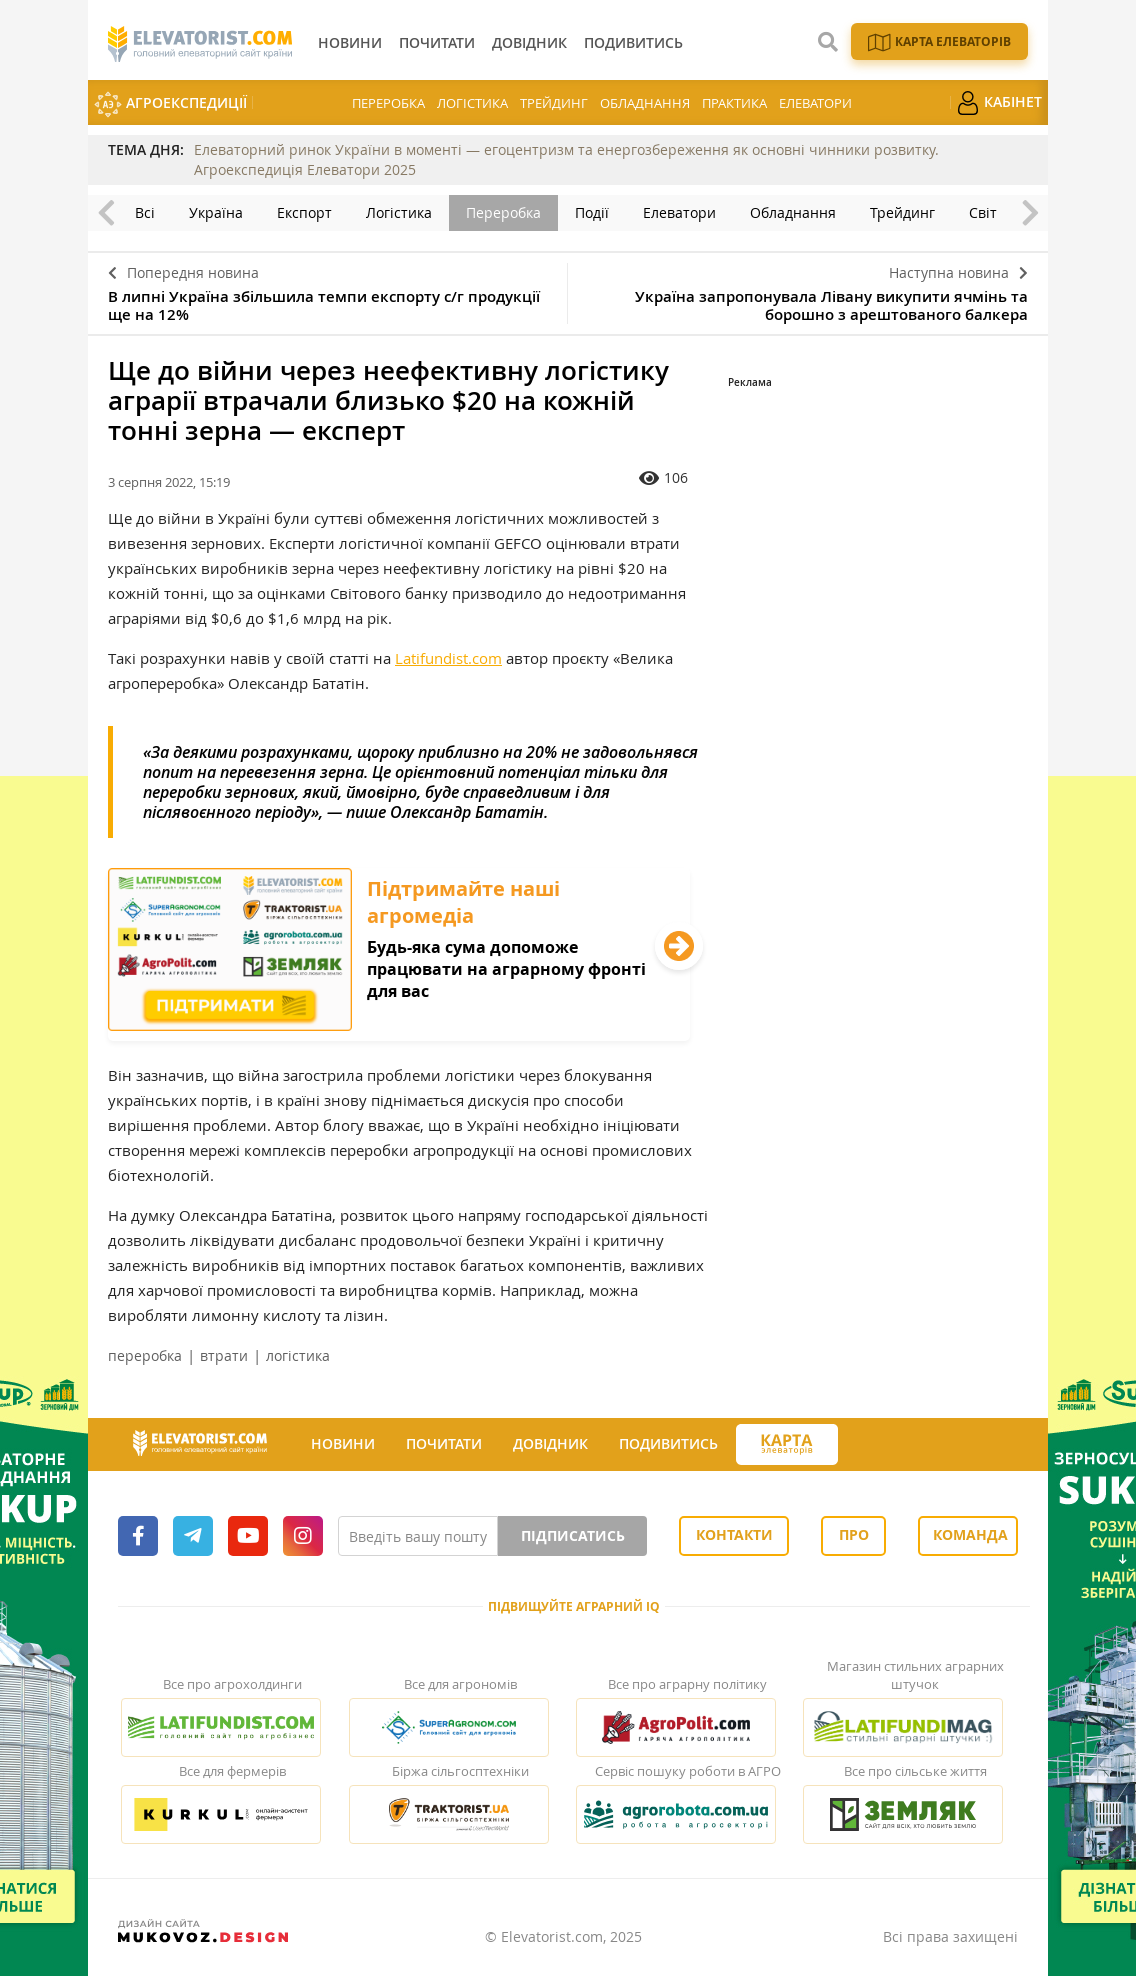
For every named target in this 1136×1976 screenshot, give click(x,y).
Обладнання (645, 103)
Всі (145, 212)
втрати (224, 1355)
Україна (216, 212)
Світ (983, 212)
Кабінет (999, 103)
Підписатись (573, 1535)
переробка (145, 1355)
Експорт (304, 212)
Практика (734, 103)
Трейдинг (554, 103)
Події (592, 212)
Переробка (388, 103)
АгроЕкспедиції (170, 104)
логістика (298, 1355)
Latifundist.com (448, 658)
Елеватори (815, 103)
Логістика (472, 103)
